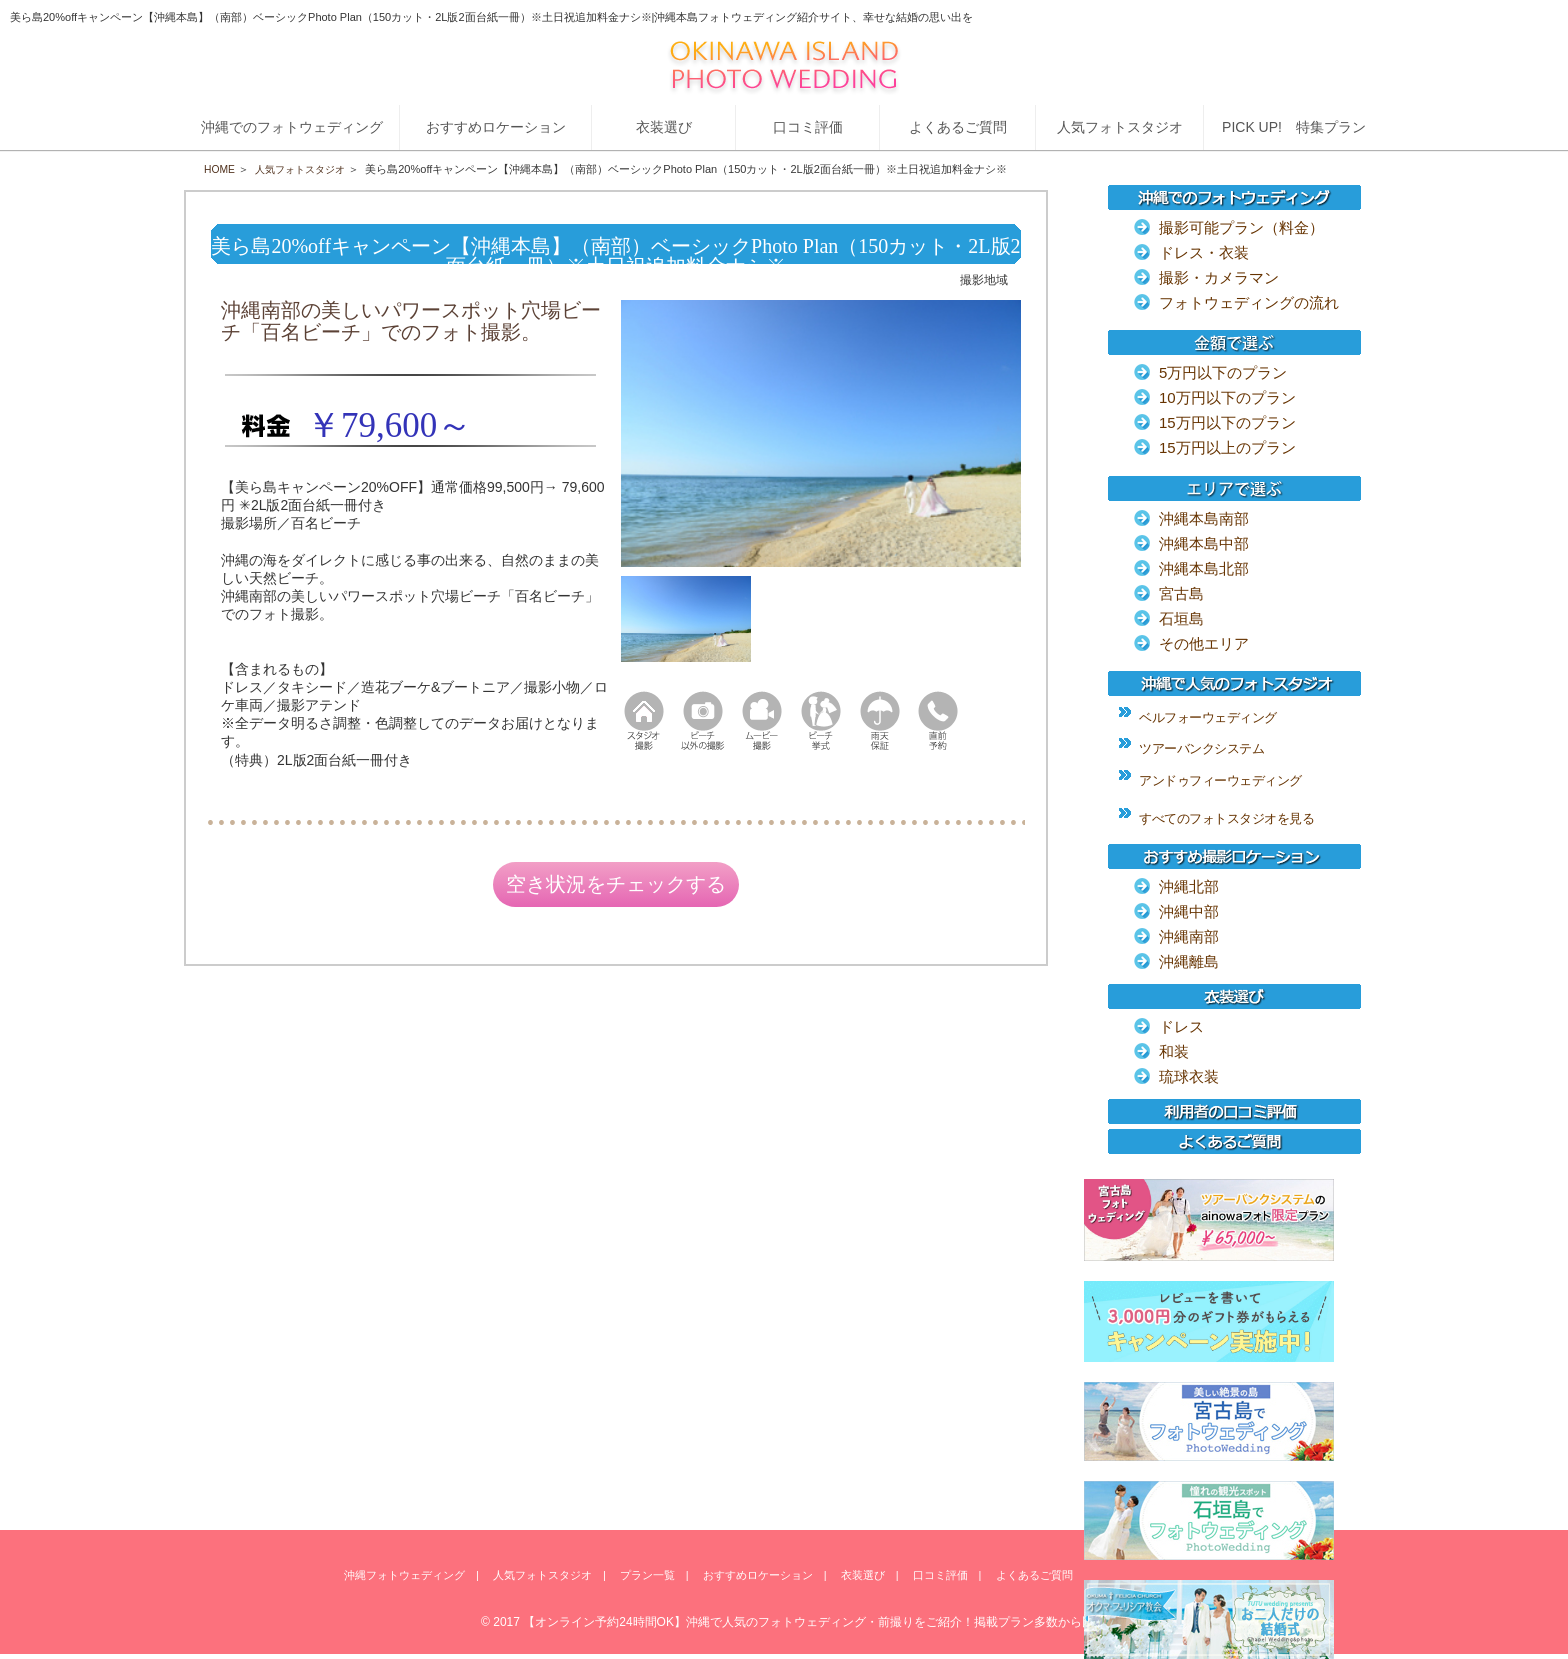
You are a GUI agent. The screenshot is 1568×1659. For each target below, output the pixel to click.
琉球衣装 (1189, 1076)
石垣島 (1181, 618)
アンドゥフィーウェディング (1220, 780)
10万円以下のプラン (1227, 397)
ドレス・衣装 (1204, 252)
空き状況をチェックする (616, 887)
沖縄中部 (1189, 911)
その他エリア (1204, 643)
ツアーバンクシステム (1201, 748)
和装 (1174, 1051)
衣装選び (863, 1576)
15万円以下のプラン (1227, 422)
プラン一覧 (647, 1576)
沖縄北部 (1189, 886)
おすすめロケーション (758, 1576)
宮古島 (1181, 593)
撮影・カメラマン (1219, 277)
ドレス (1181, 1026)
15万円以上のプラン (1227, 447)
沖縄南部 (1189, 936)
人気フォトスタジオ (306, 169)
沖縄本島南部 (1204, 518)
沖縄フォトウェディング (404, 1576)
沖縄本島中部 (1204, 543)
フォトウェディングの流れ (1249, 302)
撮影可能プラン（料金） (1241, 227)
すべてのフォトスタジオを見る (1226, 818)
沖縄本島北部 (1204, 568)
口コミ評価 (940, 1576)
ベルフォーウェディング (1208, 717)
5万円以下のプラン (1223, 372)
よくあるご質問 (1034, 1576)
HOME (220, 169)
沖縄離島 (1189, 961)
